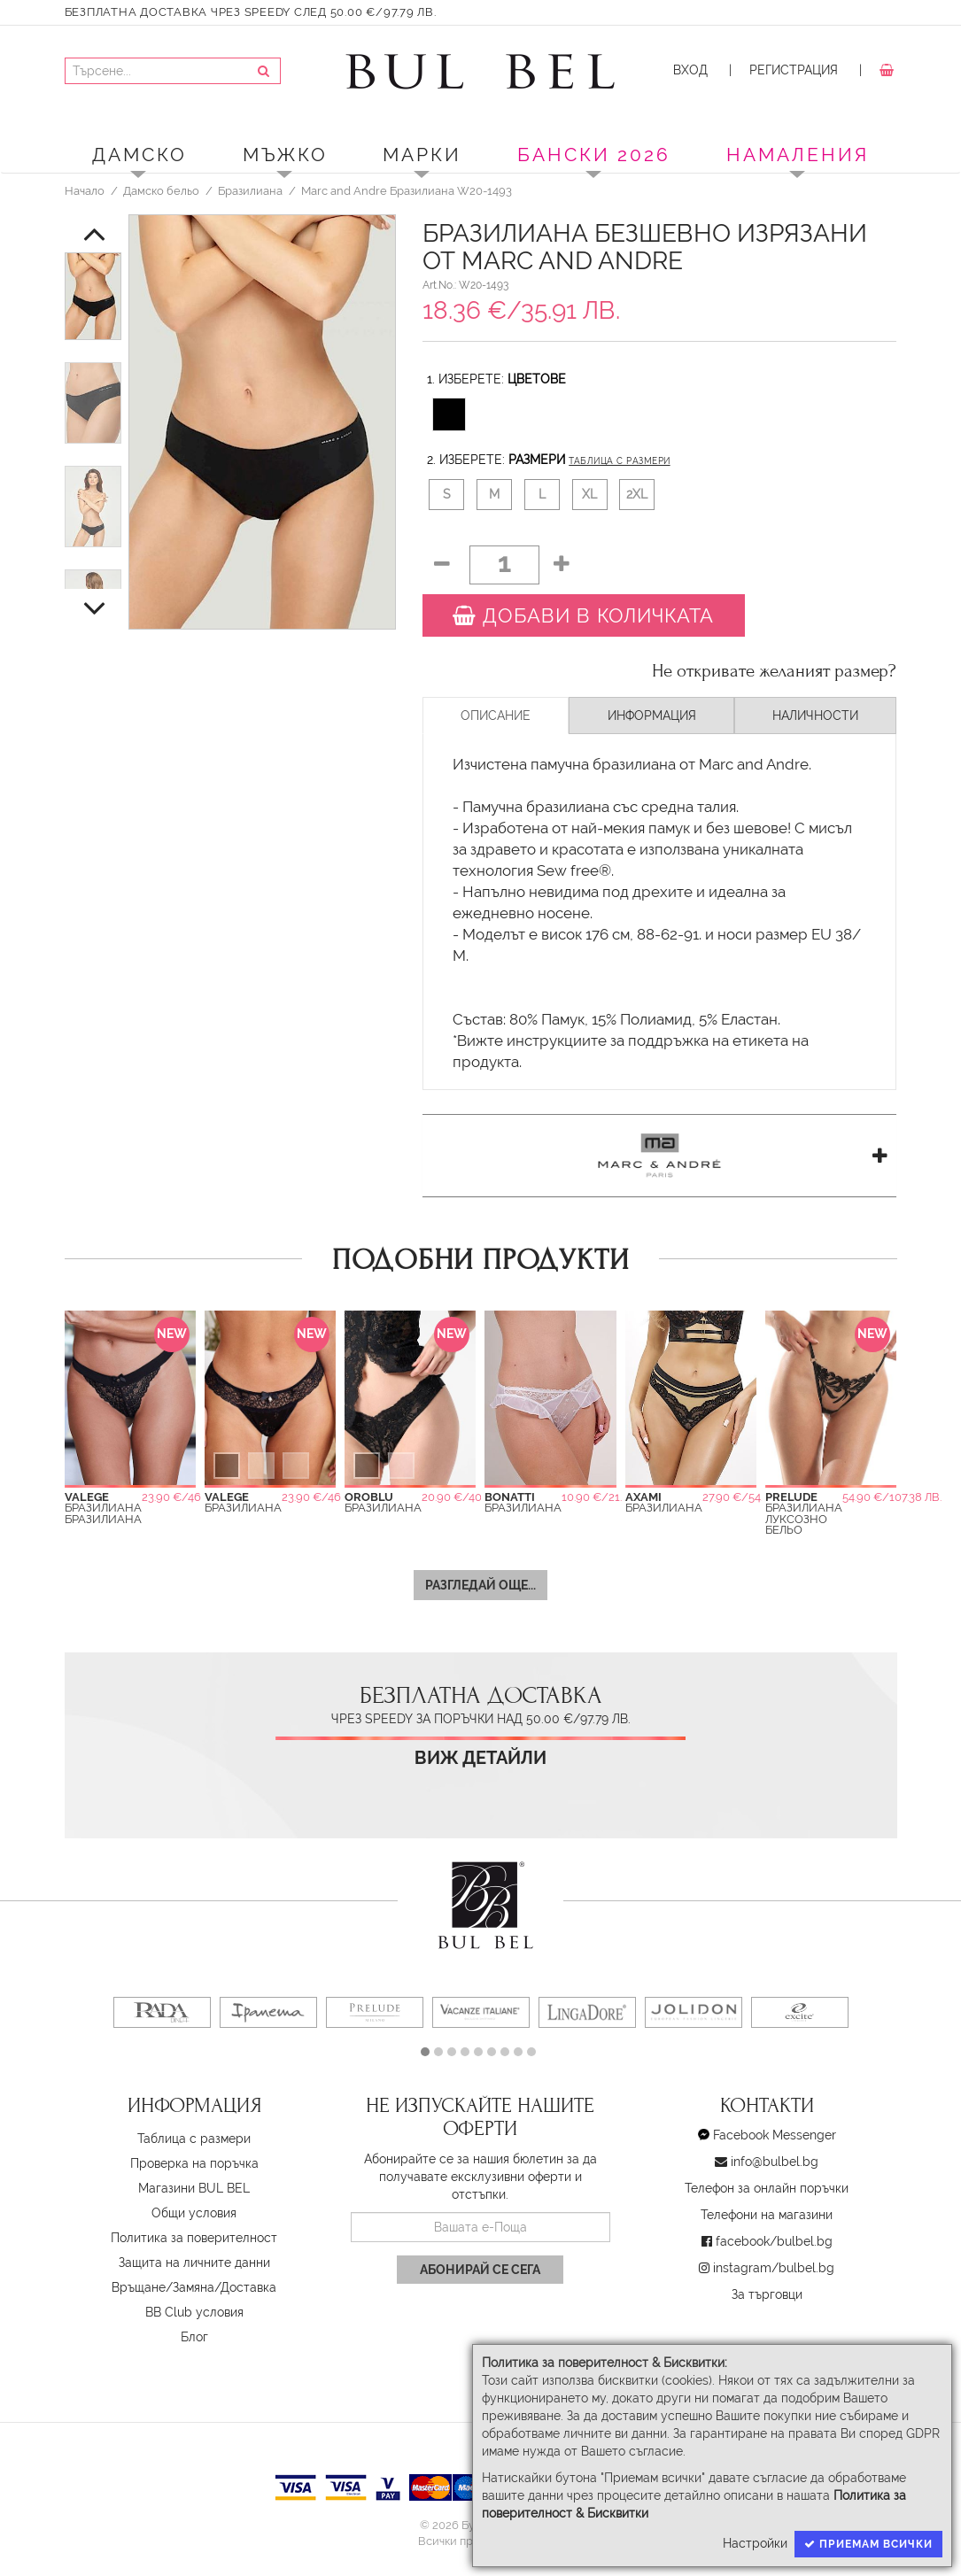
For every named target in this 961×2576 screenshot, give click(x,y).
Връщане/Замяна (163, 2287)
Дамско (139, 154)
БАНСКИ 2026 (593, 154)
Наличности (815, 715)
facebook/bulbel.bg (774, 2241)
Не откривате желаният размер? (774, 671)
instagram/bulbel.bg (773, 2268)
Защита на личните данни (194, 2262)
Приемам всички (868, 2544)
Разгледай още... (480, 1585)
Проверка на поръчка (194, 2163)
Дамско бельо (161, 190)
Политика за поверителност (194, 2238)
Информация (652, 715)
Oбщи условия (193, 2213)
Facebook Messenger (774, 2135)
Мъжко (285, 154)
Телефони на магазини (767, 2215)
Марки (422, 154)
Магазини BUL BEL (194, 2188)
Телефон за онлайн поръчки (767, 2188)
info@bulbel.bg (774, 2161)
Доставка (248, 2287)
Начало (85, 190)
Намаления (797, 154)
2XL (636, 494)
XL (589, 494)
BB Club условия (194, 2312)
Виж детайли (480, 1758)
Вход (690, 70)
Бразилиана (250, 190)
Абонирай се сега (480, 2270)
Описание (496, 715)
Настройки (755, 2543)
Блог (194, 2337)
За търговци (767, 2294)
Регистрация (793, 70)
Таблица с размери (619, 461)
